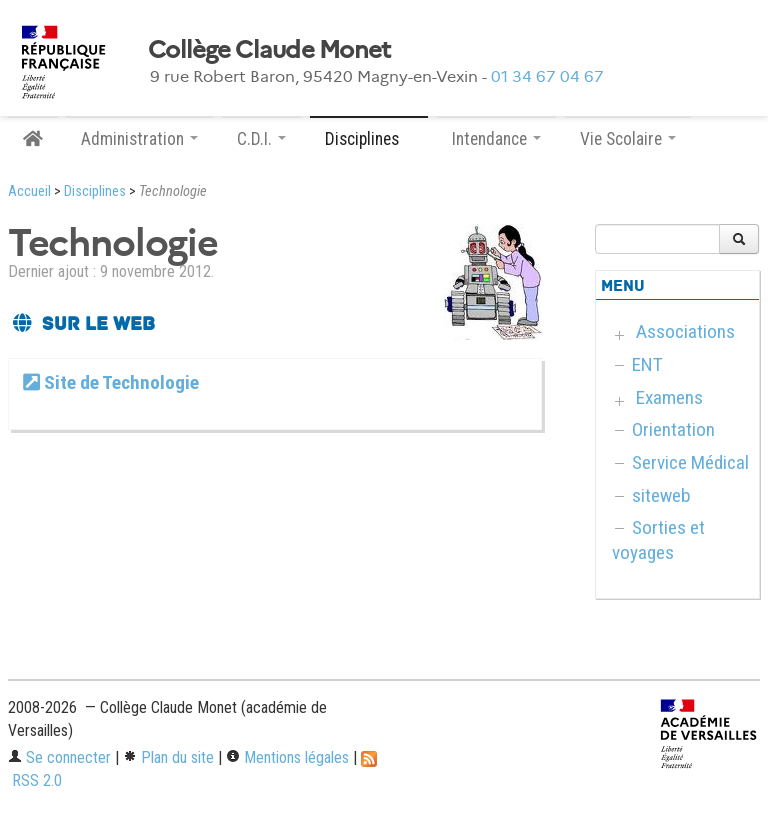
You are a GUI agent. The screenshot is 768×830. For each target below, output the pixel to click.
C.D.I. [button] (261, 139)
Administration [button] (139, 139)
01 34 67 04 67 (547, 76)
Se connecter (59, 757)
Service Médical (690, 462)
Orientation (673, 429)
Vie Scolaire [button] (628, 139)
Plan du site (168, 757)
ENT (647, 364)
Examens (669, 397)
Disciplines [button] (369, 139)
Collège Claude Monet (269, 50)
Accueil (29, 191)
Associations (685, 331)
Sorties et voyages (658, 540)
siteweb (661, 495)
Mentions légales (287, 757)
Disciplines (95, 191)
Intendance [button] (496, 139)
